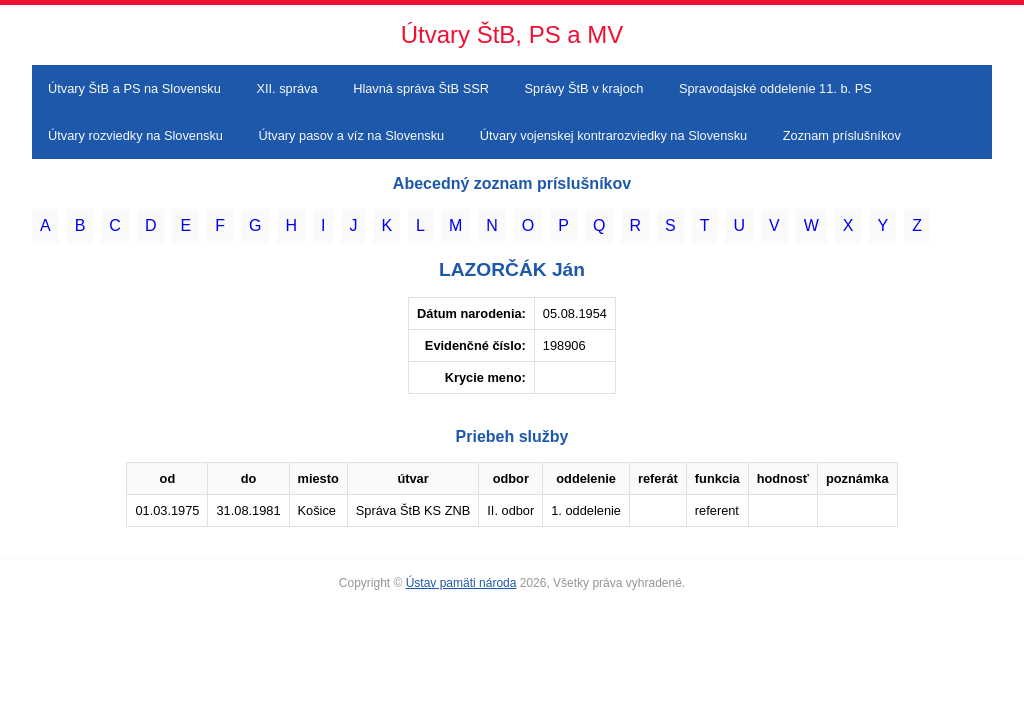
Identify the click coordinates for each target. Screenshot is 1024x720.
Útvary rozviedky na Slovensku (135, 135)
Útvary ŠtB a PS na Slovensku (134, 88)
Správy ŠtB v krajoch (584, 88)
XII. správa (286, 88)
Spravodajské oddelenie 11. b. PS (775, 88)
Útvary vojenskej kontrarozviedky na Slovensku (613, 135)
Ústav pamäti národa (461, 583)
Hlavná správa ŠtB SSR (421, 88)
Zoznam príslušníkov (842, 135)
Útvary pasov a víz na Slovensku (352, 135)
